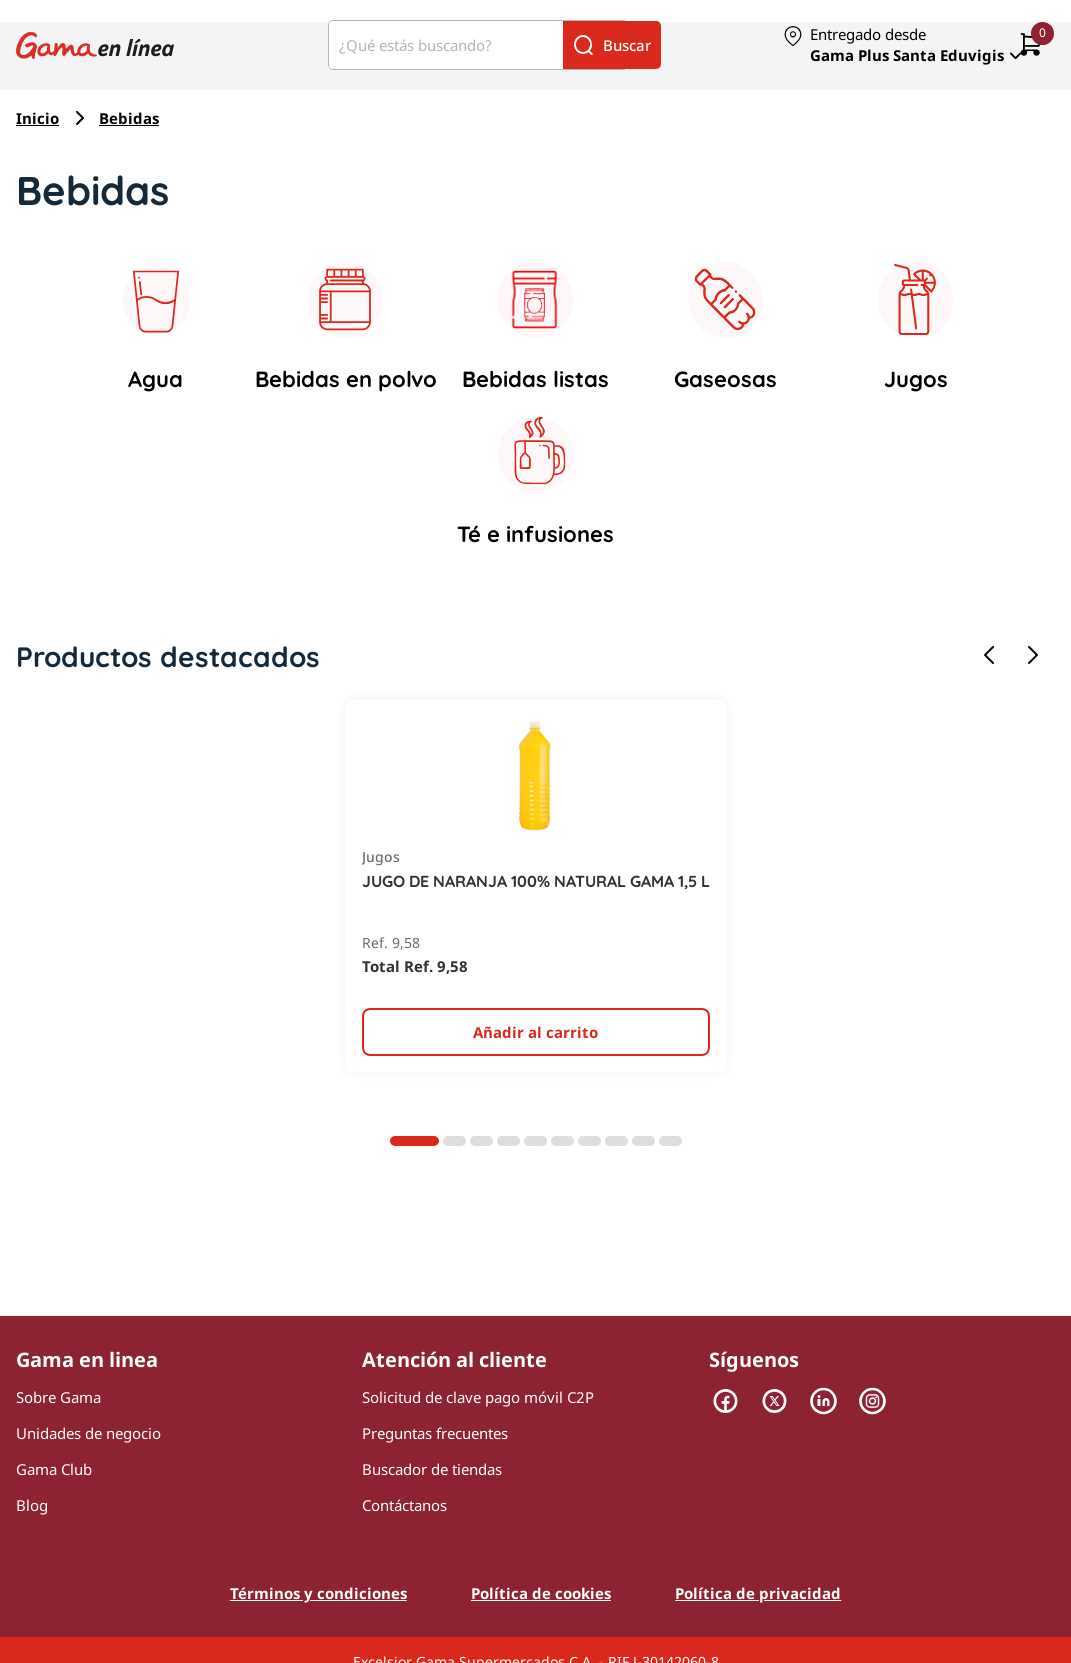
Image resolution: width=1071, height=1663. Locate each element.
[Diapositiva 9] (643, 1141)
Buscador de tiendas (432, 1469)
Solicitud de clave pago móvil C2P (478, 1397)
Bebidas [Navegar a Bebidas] (129, 118)
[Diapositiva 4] (508, 1141)
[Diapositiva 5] (535, 1141)
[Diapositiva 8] (616, 1141)
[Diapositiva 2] (454, 1141)
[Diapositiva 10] (670, 1141)
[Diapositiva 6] (562, 1141)
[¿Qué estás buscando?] (446, 45)
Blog (32, 1505)
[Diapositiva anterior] (989, 656)
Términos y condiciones (318, 1593)
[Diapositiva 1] (414, 1141)
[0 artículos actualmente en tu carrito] (1031, 45)
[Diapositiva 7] (589, 1141)
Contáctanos (404, 1505)
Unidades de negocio (88, 1433)
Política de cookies (541, 1593)
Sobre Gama (58, 1397)
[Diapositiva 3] (481, 1141)
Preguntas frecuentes (435, 1433)
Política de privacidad (758, 1593)
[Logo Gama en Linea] (95, 44)
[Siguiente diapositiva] (1033, 656)
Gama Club (54, 1469)
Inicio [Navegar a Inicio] (37, 118)
